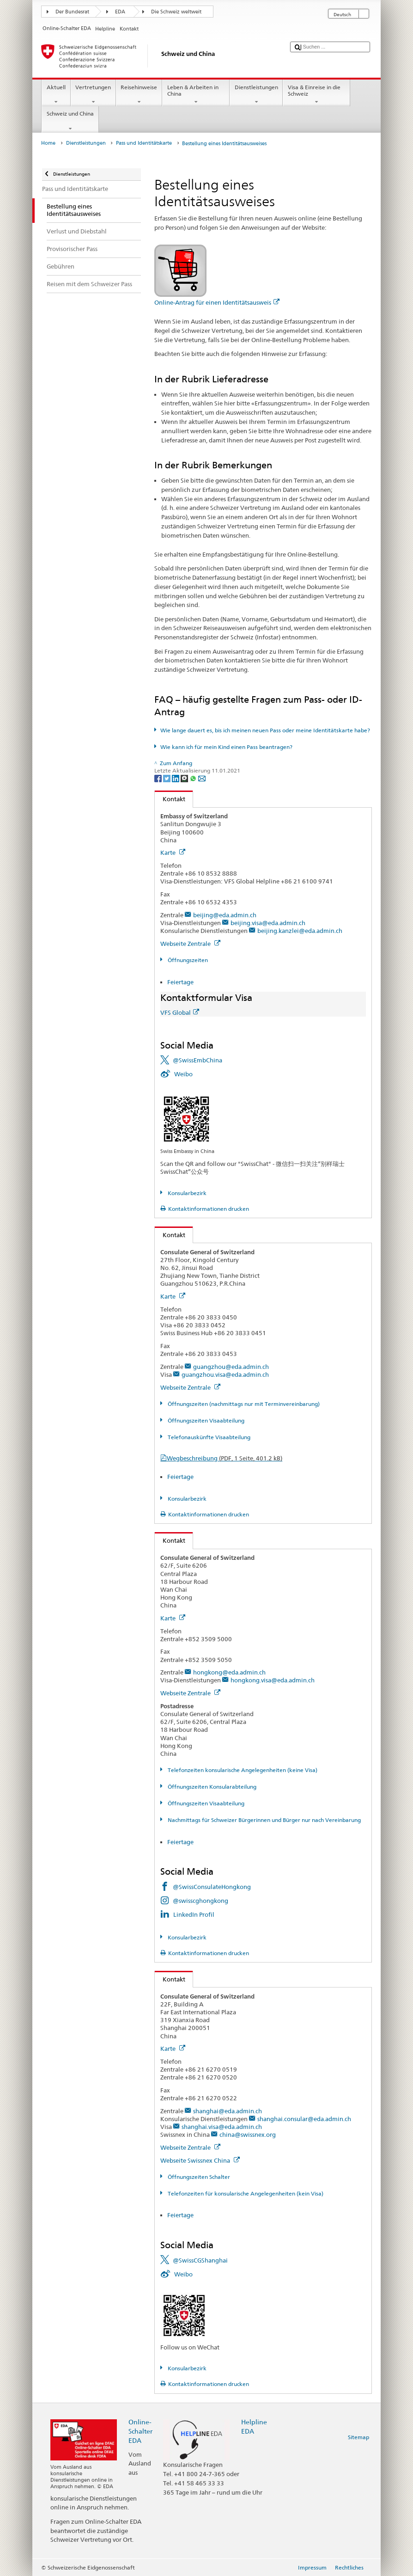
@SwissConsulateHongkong (212, 1886)
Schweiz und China (70, 121)
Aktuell (56, 95)
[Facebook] (158, 777)
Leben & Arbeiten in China (196, 95)
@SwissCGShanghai (200, 2260)
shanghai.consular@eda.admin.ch (304, 2118)
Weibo (183, 1074)
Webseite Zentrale (190, 943)
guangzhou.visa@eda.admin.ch (225, 1374)
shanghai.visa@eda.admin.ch (222, 2126)
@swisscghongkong (200, 1900)
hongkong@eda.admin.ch (229, 1672)
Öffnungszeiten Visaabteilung (205, 1420)
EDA (120, 12)
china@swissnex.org (247, 2134)
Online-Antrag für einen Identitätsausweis (216, 302)
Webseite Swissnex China (200, 2160)
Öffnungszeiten (187, 960)
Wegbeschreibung (224, 1458)
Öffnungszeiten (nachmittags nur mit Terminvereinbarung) (243, 1403)
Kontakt (170, 799)
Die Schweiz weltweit (176, 12)
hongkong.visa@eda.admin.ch (273, 1680)
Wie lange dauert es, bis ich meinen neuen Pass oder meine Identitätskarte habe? (265, 730)
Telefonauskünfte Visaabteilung (208, 1437)
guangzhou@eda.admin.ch (231, 1366)
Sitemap (358, 2437)
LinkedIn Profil (193, 1914)
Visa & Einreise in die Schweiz (316, 95)
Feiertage (180, 982)
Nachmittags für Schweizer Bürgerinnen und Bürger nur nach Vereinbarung (263, 1819)
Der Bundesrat (72, 12)
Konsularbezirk (186, 1193)
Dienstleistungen (256, 95)
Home (48, 143)
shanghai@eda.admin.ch (227, 2111)
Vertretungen (93, 95)
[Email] (202, 777)
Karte (172, 852)
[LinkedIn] (176, 777)
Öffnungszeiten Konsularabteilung (211, 1786)
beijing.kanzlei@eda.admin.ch (299, 930)
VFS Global (179, 1012)
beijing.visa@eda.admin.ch (268, 922)
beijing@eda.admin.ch (224, 915)
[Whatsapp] (193, 777)
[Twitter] (167, 777)
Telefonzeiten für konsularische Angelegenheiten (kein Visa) (244, 2193)
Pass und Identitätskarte (144, 143)
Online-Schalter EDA (140, 2431)
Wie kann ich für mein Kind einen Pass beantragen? (226, 746)
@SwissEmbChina (197, 1060)
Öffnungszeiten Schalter (198, 2176)
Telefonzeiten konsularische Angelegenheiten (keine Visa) (241, 1769)
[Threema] (185, 777)
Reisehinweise (139, 95)
